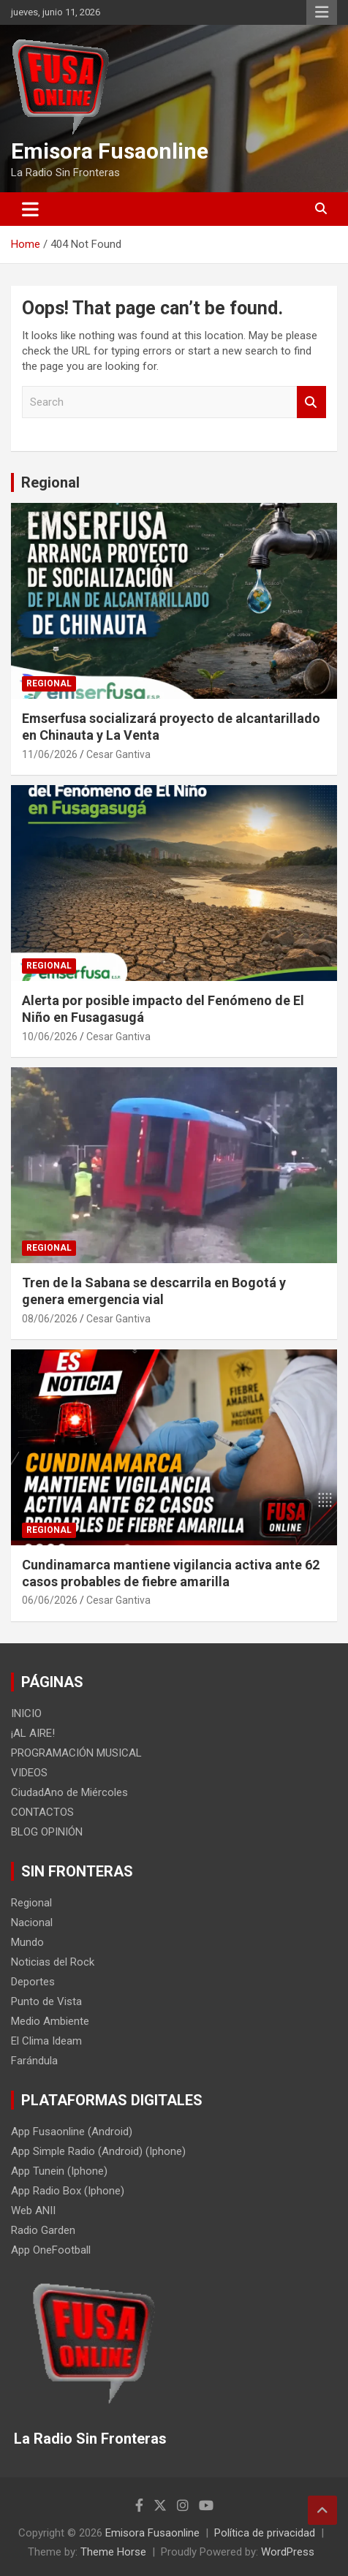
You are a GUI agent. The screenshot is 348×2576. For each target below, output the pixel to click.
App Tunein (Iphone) (59, 2171)
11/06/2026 (49, 754)
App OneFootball (51, 2250)
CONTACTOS (42, 1812)
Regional (50, 482)
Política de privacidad (264, 2532)
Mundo (27, 1942)
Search (311, 402)
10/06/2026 (49, 1036)
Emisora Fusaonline (109, 151)
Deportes (33, 1981)
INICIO (26, 1713)
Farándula (34, 2060)
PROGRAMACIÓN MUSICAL (76, 1752)
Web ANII (33, 2210)
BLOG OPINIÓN (47, 1831)
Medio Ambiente (50, 2021)
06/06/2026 (49, 1600)
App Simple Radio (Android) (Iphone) (98, 2151)
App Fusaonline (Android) (71, 2131)
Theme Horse (113, 2551)
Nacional (32, 1922)
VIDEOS (29, 1772)
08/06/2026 (49, 1319)
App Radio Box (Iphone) (67, 2190)
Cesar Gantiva (118, 754)
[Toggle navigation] (30, 209)
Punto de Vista (46, 2001)
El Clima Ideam (46, 2040)
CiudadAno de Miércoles (69, 1792)
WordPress (287, 2551)
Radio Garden (43, 2230)
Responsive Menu (321, 12)
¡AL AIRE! (33, 1733)
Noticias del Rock (52, 1962)
